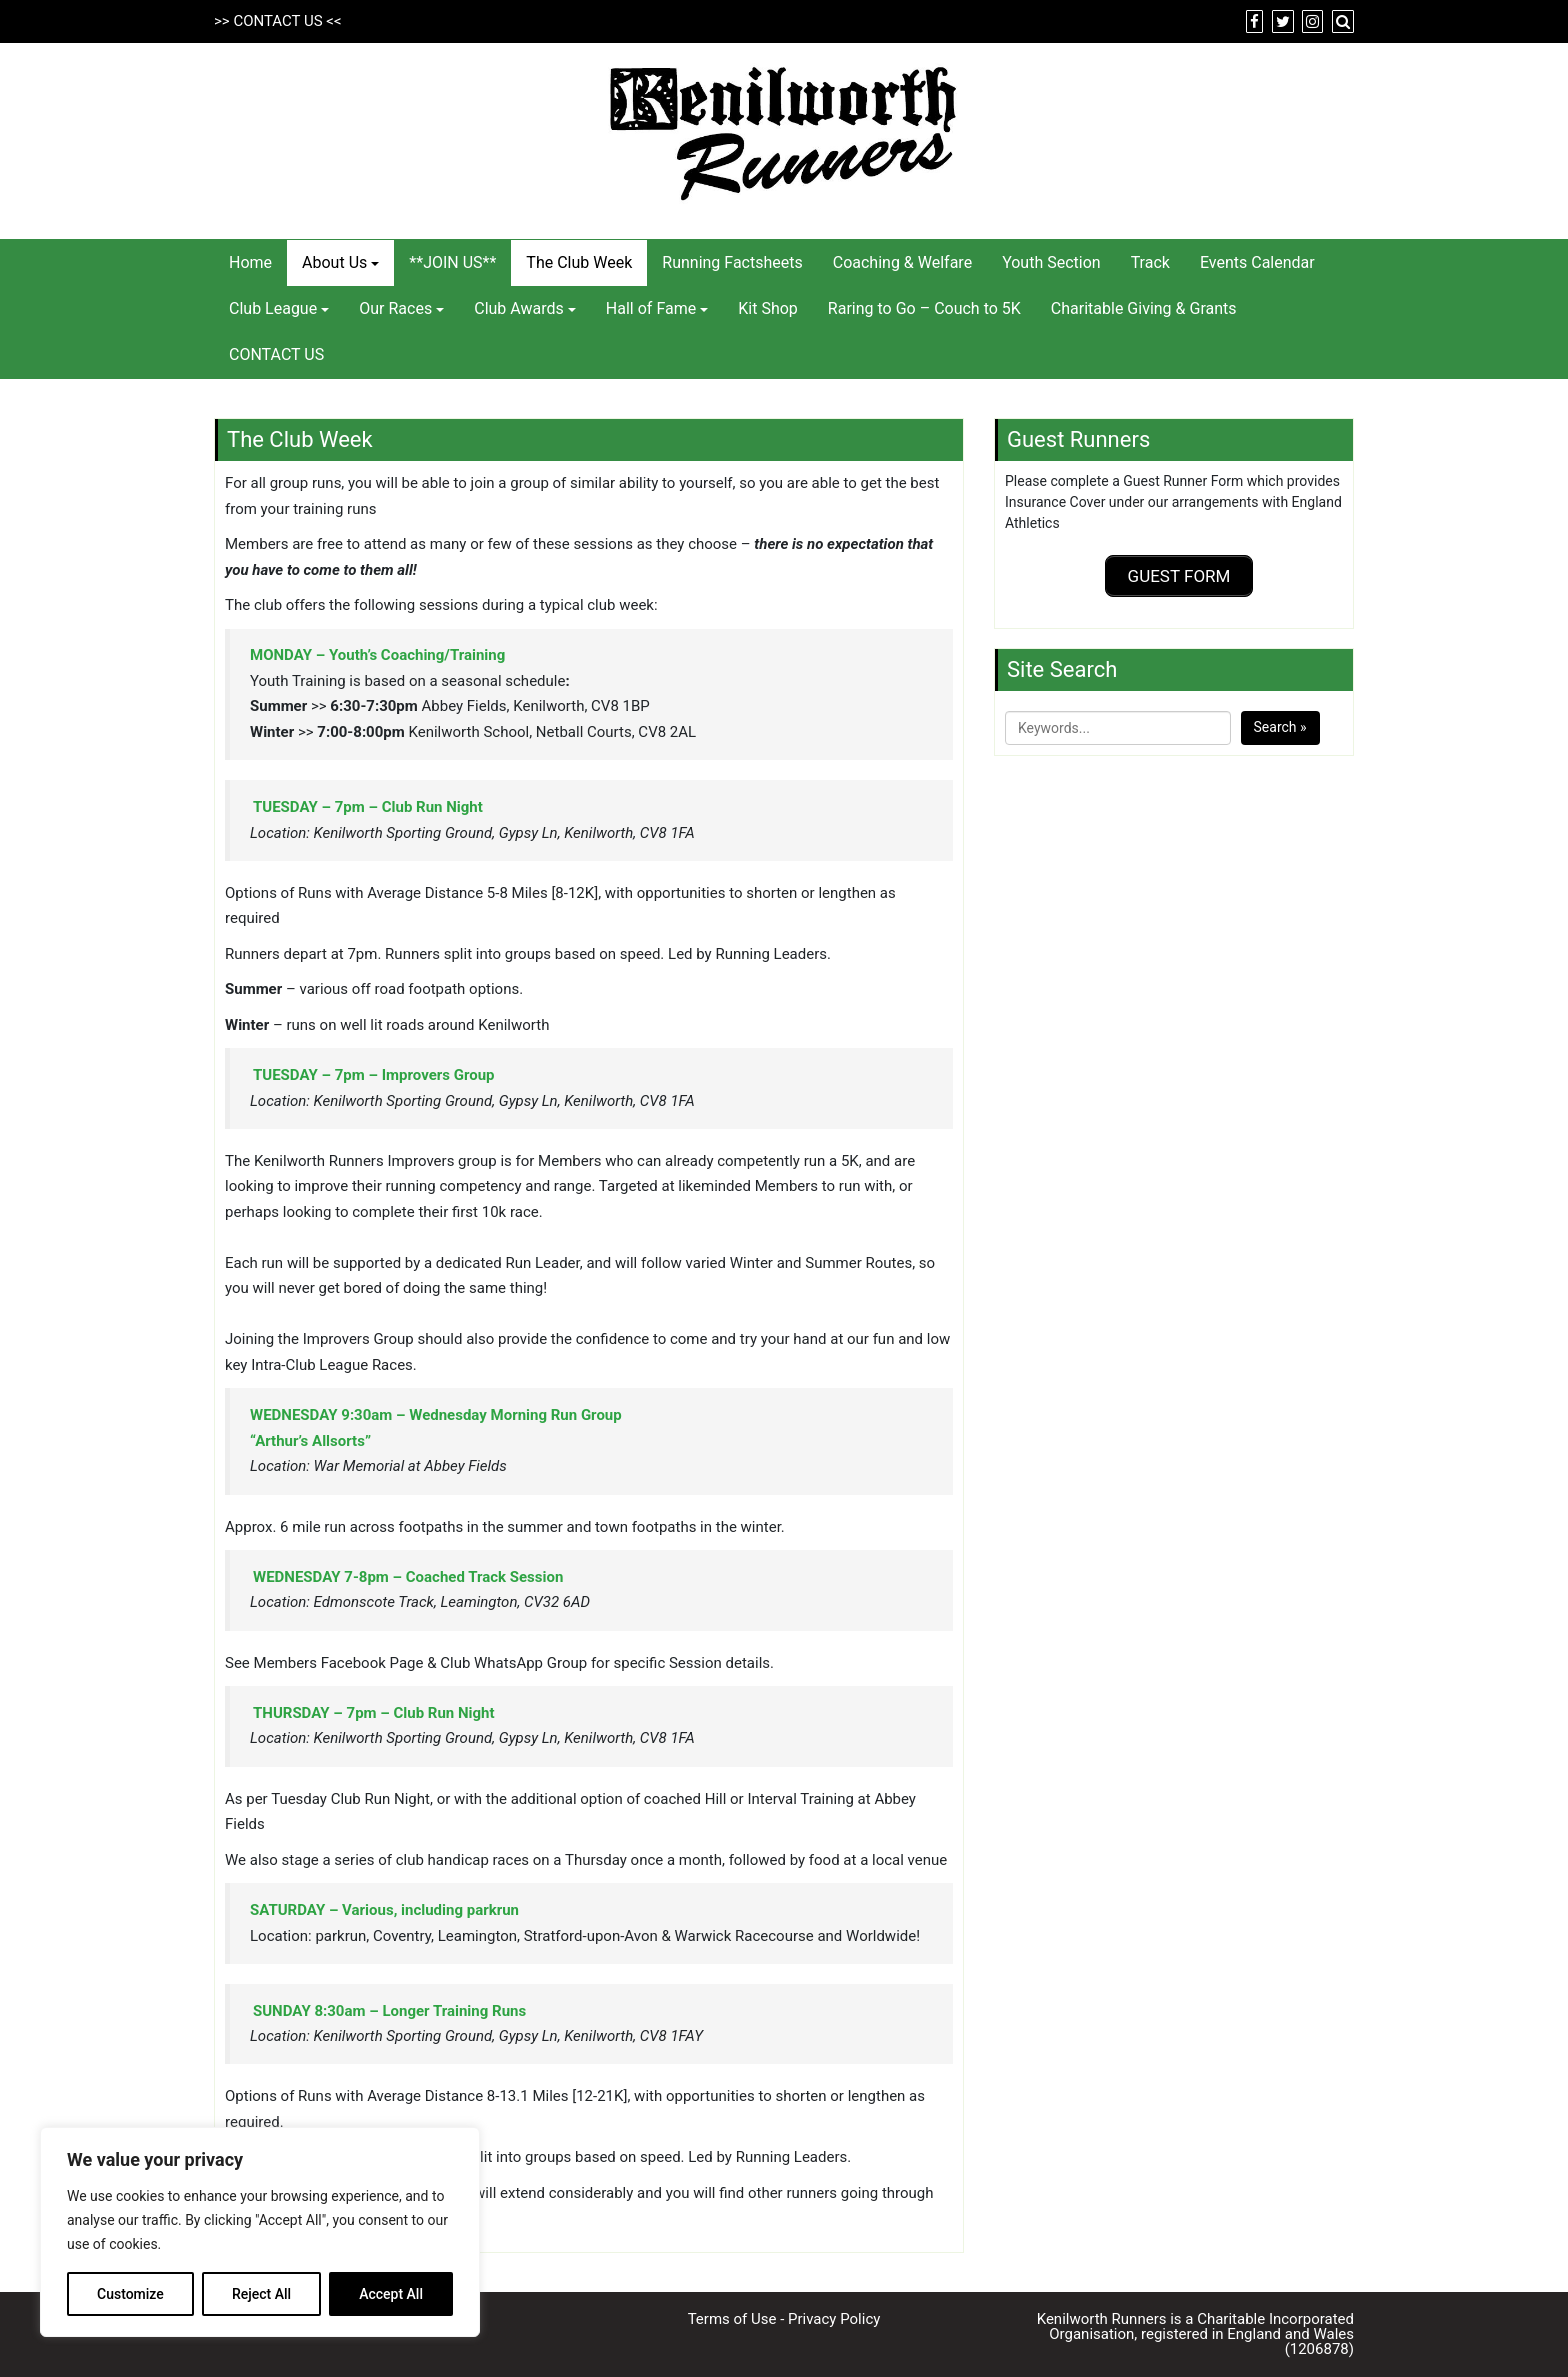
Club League (273, 308)
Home (250, 262)
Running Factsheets (732, 262)
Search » (1280, 723)
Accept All (391, 2294)
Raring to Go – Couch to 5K (924, 308)
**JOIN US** (452, 262)
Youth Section (1051, 262)
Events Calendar (1257, 262)
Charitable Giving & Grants (1144, 308)
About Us (334, 262)
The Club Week (579, 262)
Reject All (261, 2294)
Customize (130, 2294)
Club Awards (519, 308)
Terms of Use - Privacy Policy (784, 2319)
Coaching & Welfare (902, 262)
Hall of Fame (651, 308)
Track (1150, 262)
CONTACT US (277, 21)
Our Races (395, 308)
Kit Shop (768, 308)
